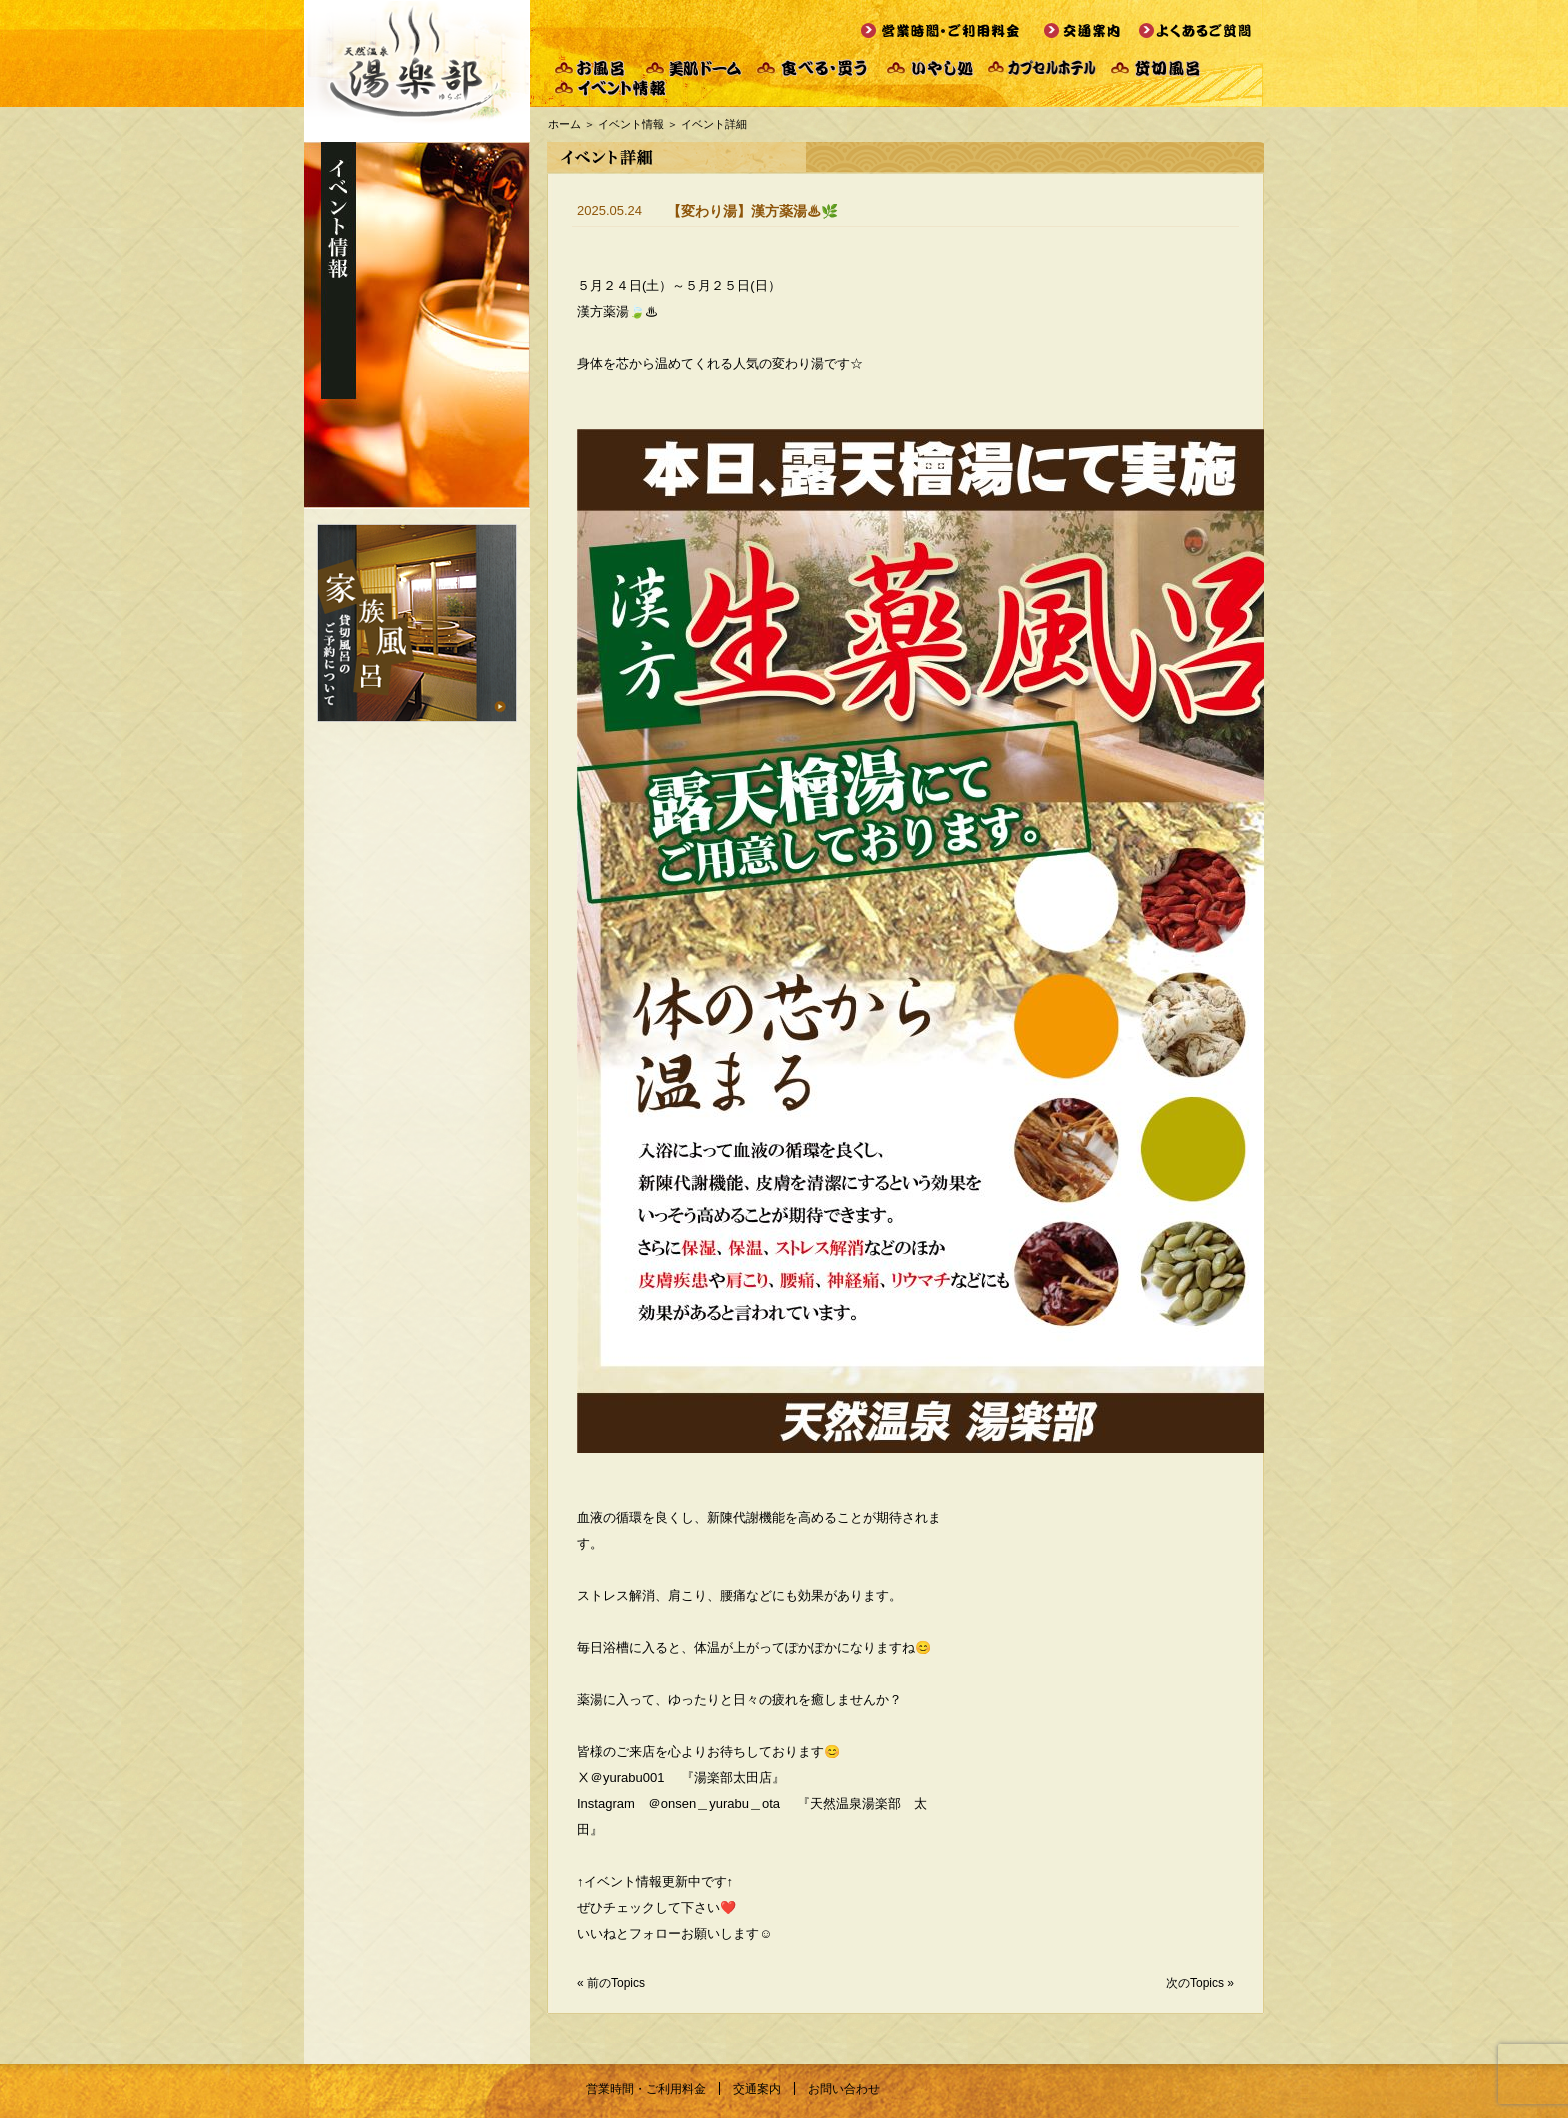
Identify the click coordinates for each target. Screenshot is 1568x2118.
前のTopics (616, 1983)
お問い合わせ (844, 2089)
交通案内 (757, 2089)
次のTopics (1195, 1983)
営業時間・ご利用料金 (646, 2089)
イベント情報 (631, 124)
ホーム (564, 124)
